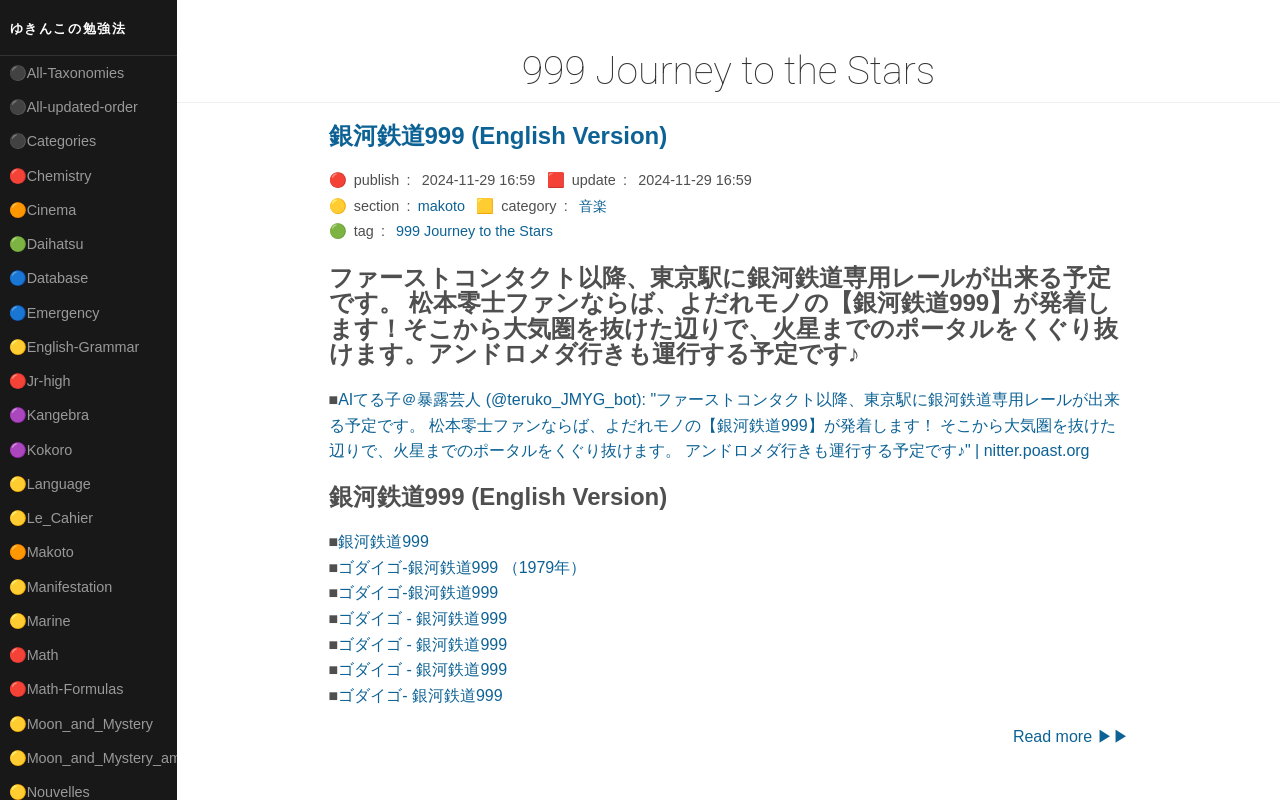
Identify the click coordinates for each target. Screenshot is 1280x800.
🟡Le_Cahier (51, 518)
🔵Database (49, 278)
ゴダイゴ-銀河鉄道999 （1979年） (462, 567)
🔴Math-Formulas (66, 689)
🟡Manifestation (61, 587)
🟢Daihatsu (46, 244)
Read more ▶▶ (1071, 736)
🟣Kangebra (49, 415)
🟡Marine (40, 621)
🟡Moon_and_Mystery (81, 724)
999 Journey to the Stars (474, 231)
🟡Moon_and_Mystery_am (93, 758)
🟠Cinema (43, 210)
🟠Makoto (41, 552)
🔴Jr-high (40, 381)
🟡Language (50, 484)
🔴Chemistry (50, 176)
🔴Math (34, 655)
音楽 (593, 206)
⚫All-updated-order (73, 107)
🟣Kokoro (41, 450)
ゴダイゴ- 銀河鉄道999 (420, 695)
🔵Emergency (54, 313)
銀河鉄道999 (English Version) (498, 135)
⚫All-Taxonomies (67, 73)
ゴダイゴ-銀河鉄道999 (418, 592)
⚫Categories (53, 141)
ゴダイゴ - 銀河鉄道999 (422, 618)
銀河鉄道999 (383, 541)
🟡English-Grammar (74, 347)
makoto (441, 206)
